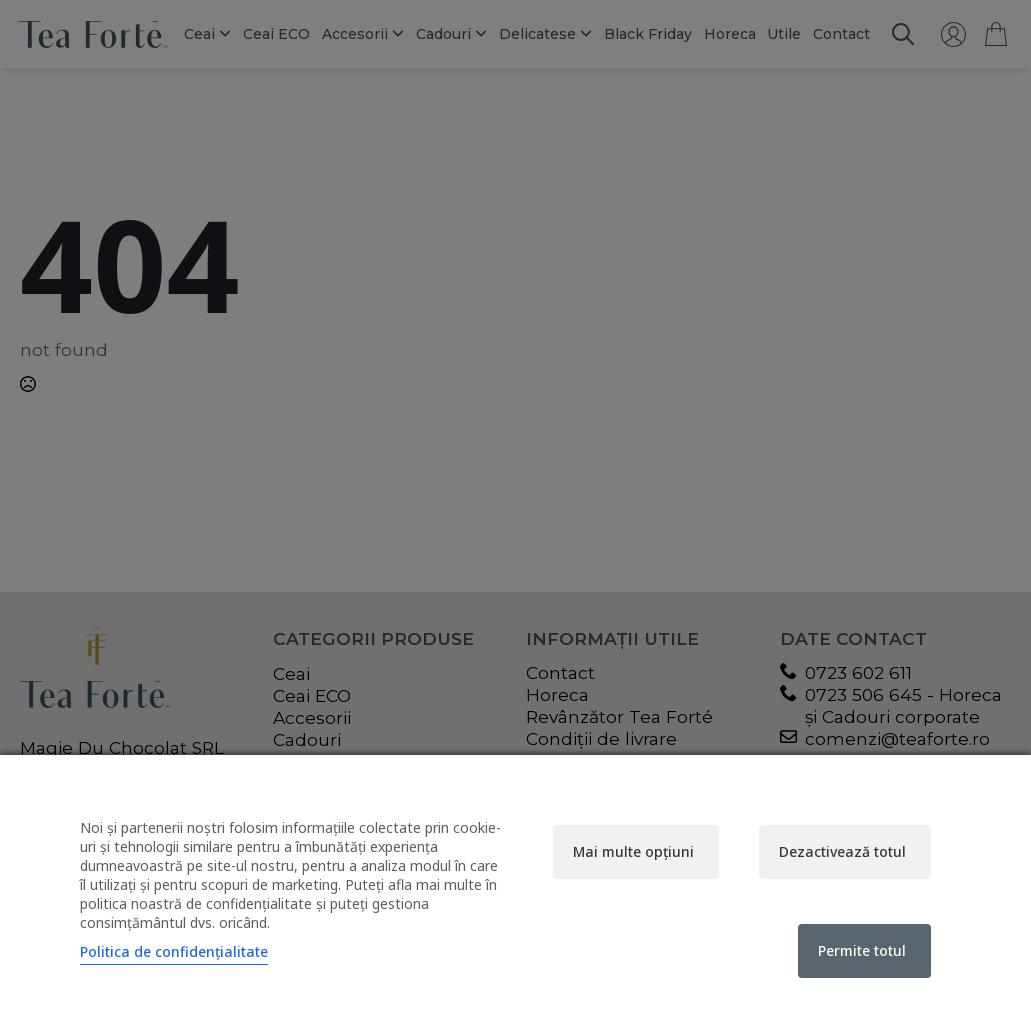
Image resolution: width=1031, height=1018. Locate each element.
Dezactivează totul (842, 851)
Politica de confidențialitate (174, 951)
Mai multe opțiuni (633, 851)
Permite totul (862, 950)
